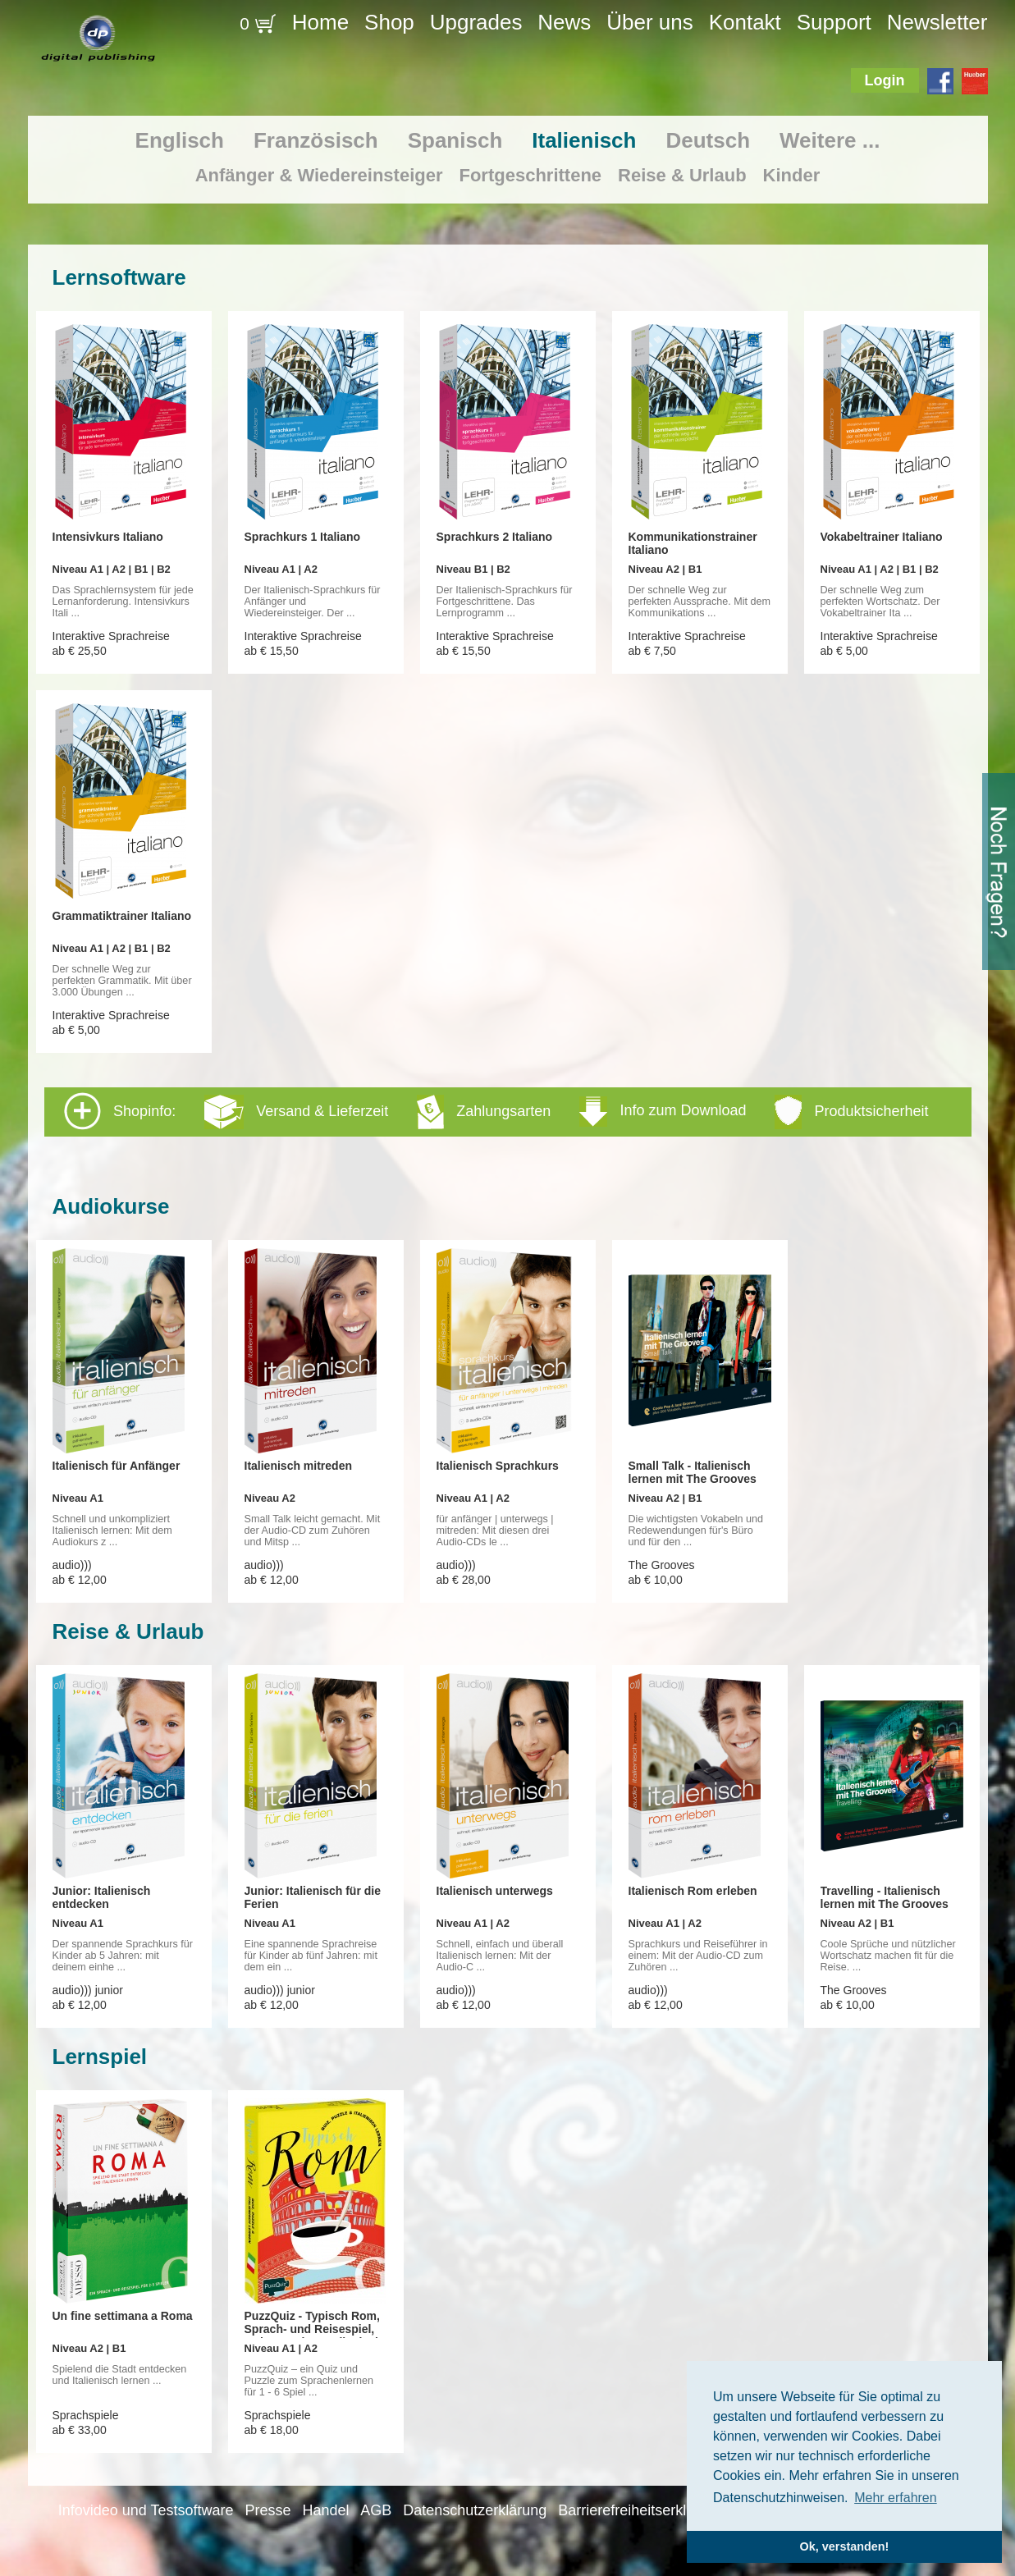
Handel (325, 2510)
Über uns (649, 22)
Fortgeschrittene (530, 175)
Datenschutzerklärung (474, 2510)
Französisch (316, 140)
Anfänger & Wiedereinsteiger (319, 175)
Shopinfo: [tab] (496, 1111)
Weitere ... (830, 140)
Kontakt (745, 22)
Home (320, 22)
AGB (375, 2510)
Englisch (179, 140)
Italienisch (584, 140)
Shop (389, 22)
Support (834, 22)
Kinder (792, 175)
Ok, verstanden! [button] (844, 2546)
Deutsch (707, 140)
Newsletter (937, 22)
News (564, 22)
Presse (267, 2510)
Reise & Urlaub (682, 175)
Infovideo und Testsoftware (146, 2510)
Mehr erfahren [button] (895, 2498)
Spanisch (455, 140)
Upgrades (476, 22)
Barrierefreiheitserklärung (641, 2510)
